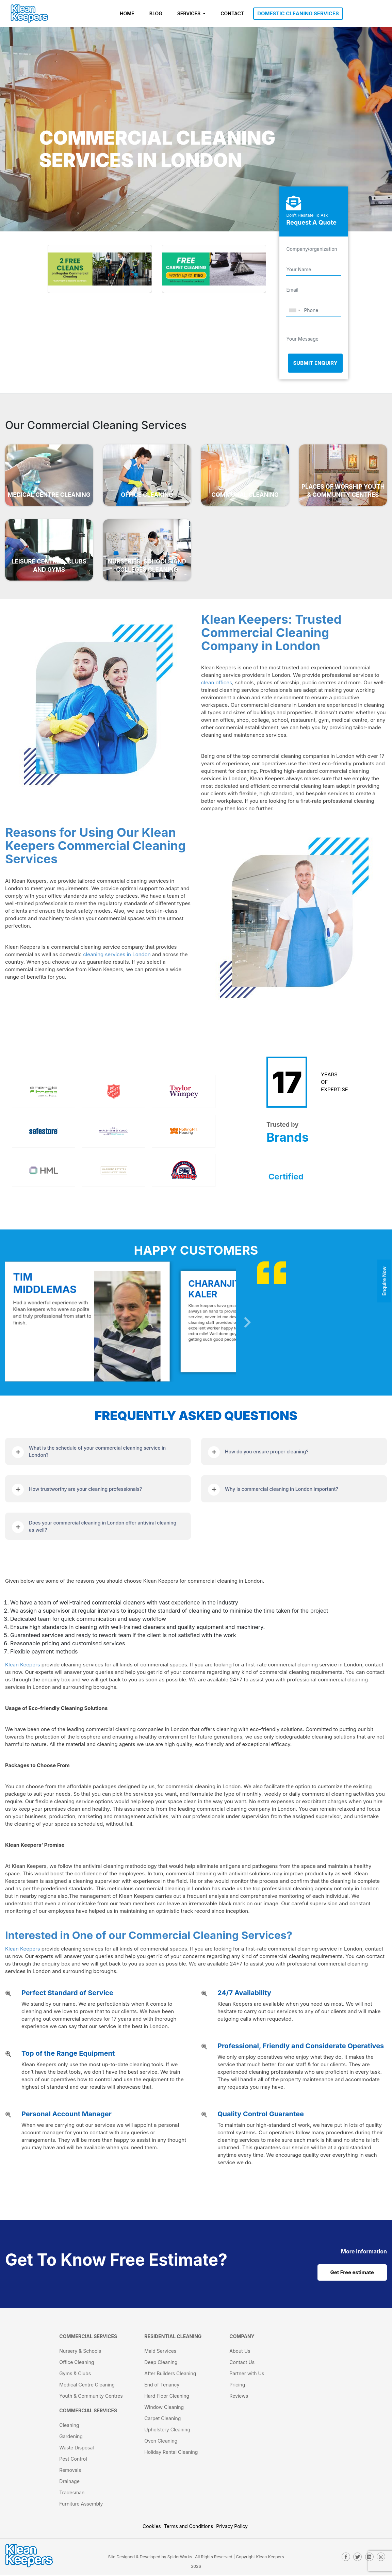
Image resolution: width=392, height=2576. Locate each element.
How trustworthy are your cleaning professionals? (85, 1489)
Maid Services (160, 2352)
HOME (127, 13)
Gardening (71, 2438)
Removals (70, 2471)
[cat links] (364, 2251)
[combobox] (294, 310)
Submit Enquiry (315, 363)
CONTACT (232, 13)
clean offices (216, 682)
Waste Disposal (76, 2449)
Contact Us (242, 2363)
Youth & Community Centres (90, 2397)
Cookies (152, 2527)
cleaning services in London (116, 954)
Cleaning (69, 2426)
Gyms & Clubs (75, 2375)
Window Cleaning (164, 2408)
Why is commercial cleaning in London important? (281, 1489)
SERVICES (189, 13)
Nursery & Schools (80, 2352)
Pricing (237, 2386)
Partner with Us (246, 2375)
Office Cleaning (76, 2363)
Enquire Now (384, 1281)
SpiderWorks (179, 2558)
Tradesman (71, 2494)
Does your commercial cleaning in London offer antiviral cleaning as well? (102, 1526)
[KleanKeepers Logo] (29, 14)
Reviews (238, 2397)
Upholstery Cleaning (167, 2431)
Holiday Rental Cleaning (171, 2453)
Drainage (69, 2482)
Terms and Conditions (188, 2527)
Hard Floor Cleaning (166, 2397)
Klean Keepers (22, 1664)
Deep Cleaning (160, 2363)
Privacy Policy (232, 2527)
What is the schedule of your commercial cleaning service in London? (97, 1451)
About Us (239, 2352)
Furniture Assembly (81, 2505)
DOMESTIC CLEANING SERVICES (298, 13)
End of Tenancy (161, 2386)
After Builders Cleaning (170, 2375)
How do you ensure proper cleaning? (267, 1451)
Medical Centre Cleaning (87, 2386)
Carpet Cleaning (162, 2420)
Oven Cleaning (160, 2442)
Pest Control (73, 2460)
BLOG (155, 13)
